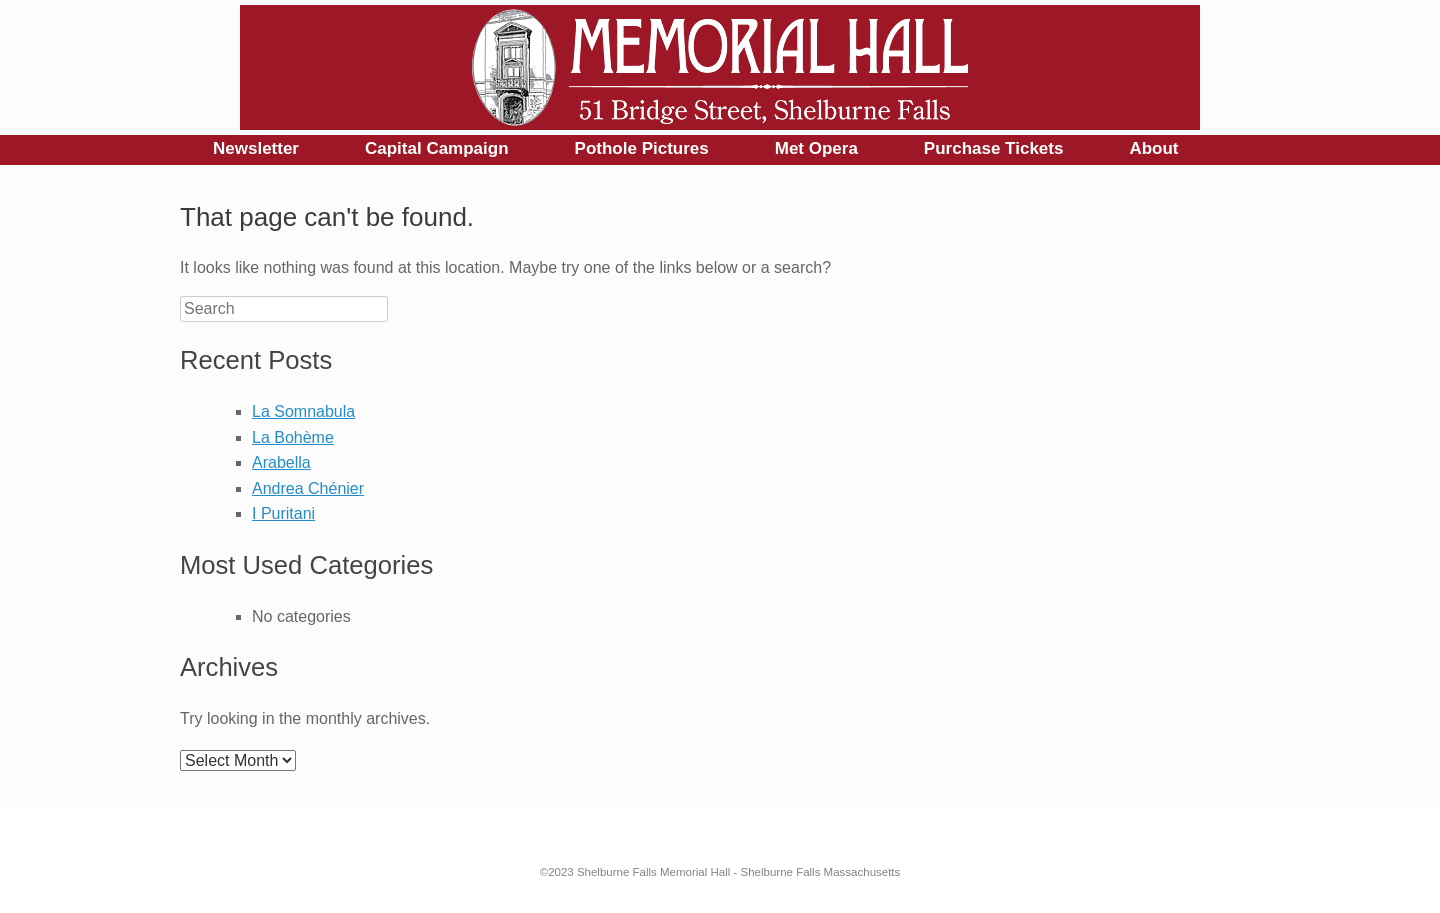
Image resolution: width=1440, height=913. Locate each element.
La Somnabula (303, 411)
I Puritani (283, 513)
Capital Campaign (437, 148)
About (1153, 148)
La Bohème (293, 437)
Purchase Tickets (994, 148)
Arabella (281, 462)
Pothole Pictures (642, 148)
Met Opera (816, 148)
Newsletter (256, 148)
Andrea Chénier (308, 488)
